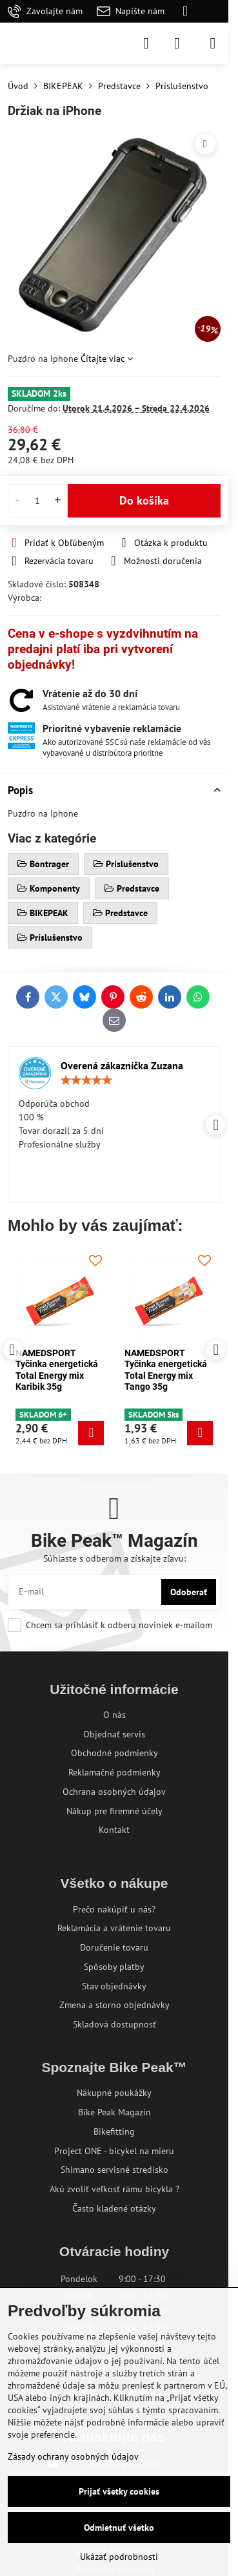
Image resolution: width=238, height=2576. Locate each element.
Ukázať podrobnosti (119, 2556)
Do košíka (144, 500)
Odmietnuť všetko (119, 2527)
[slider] (86, 1080)
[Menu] (212, 43)
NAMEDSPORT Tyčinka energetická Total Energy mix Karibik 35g (56, 1370)
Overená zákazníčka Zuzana (122, 1065)
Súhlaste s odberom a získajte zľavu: (114, 1558)
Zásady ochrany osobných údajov (73, 2456)
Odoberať (188, 1592)
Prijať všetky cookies (119, 2491)
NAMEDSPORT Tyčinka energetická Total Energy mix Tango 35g (165, 1370)
